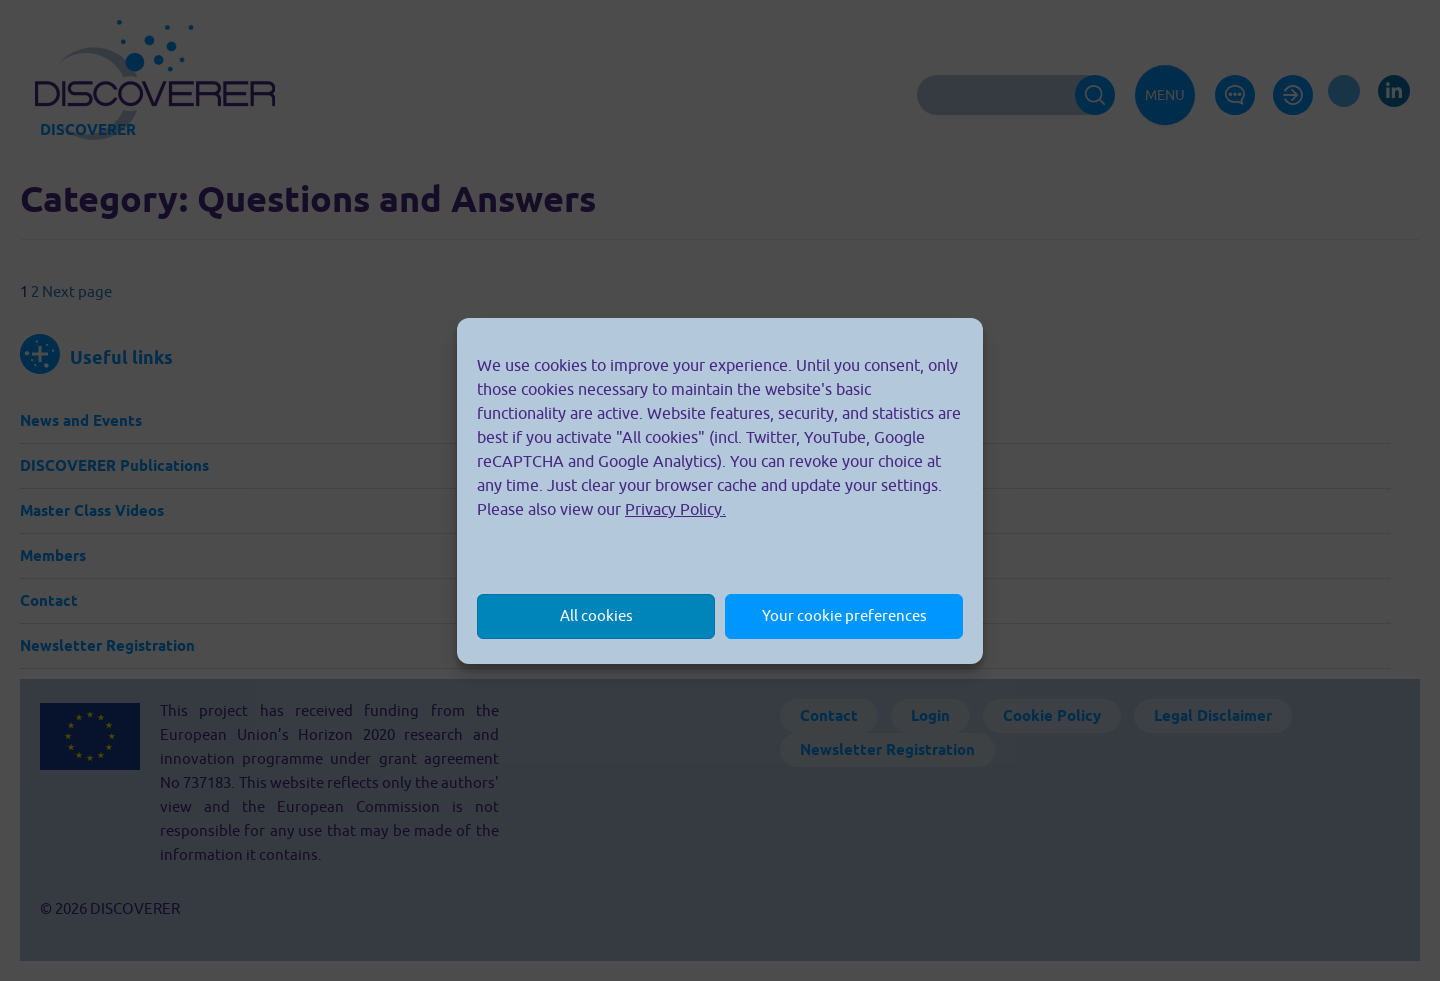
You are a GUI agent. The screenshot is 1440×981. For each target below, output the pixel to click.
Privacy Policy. (675, 509)
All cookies (596, 615)
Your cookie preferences (844, 615)
